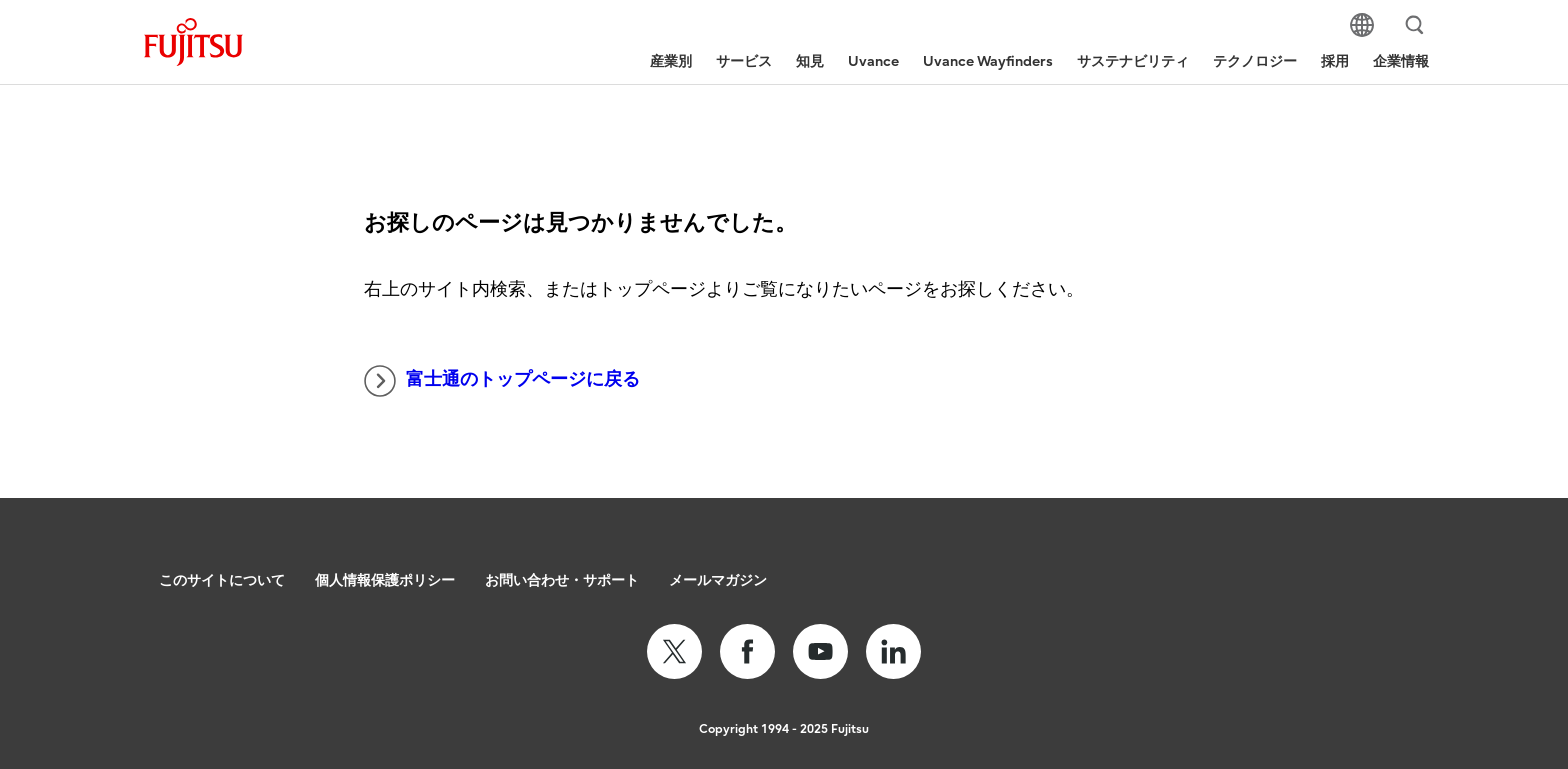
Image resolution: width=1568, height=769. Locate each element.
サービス (744, 61)
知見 (810, 61)
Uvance (873, 61)
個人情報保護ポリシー (385, 580)
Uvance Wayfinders (988, 61)
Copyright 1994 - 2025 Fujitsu (784, 729)
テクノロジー (1255, 61)
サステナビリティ (1133, 61)
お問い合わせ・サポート (562, 580)
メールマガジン (718, 580)
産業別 (671, 61)
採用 (1335, 61)
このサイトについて (222, 580)
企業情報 (1401, 61)
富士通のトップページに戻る (502, 381)
